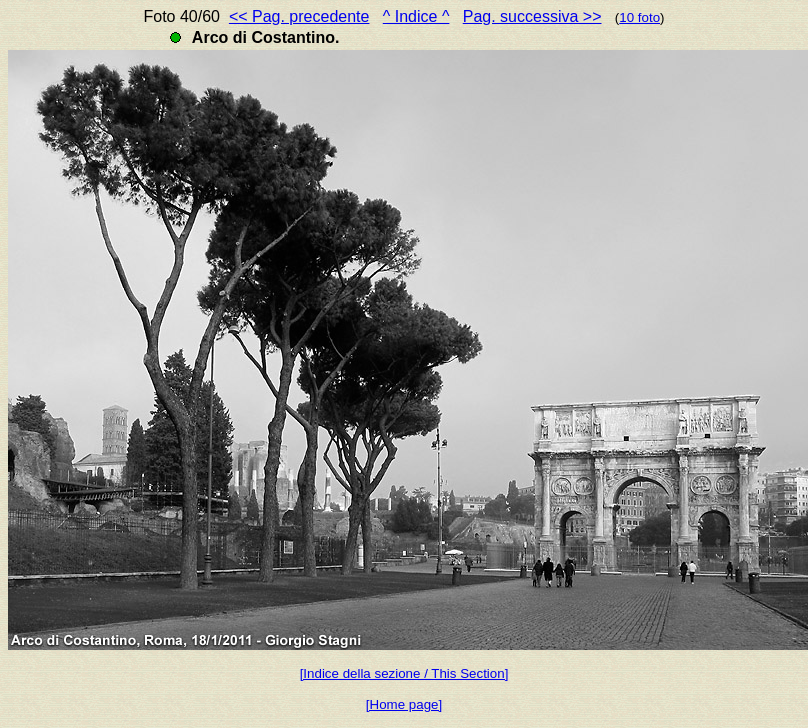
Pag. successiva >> (532, 16)
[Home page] (404, 704)
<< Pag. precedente (299, 16)
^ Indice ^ (416, 16)
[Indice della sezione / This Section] (404, 673)
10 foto (639, 17)
